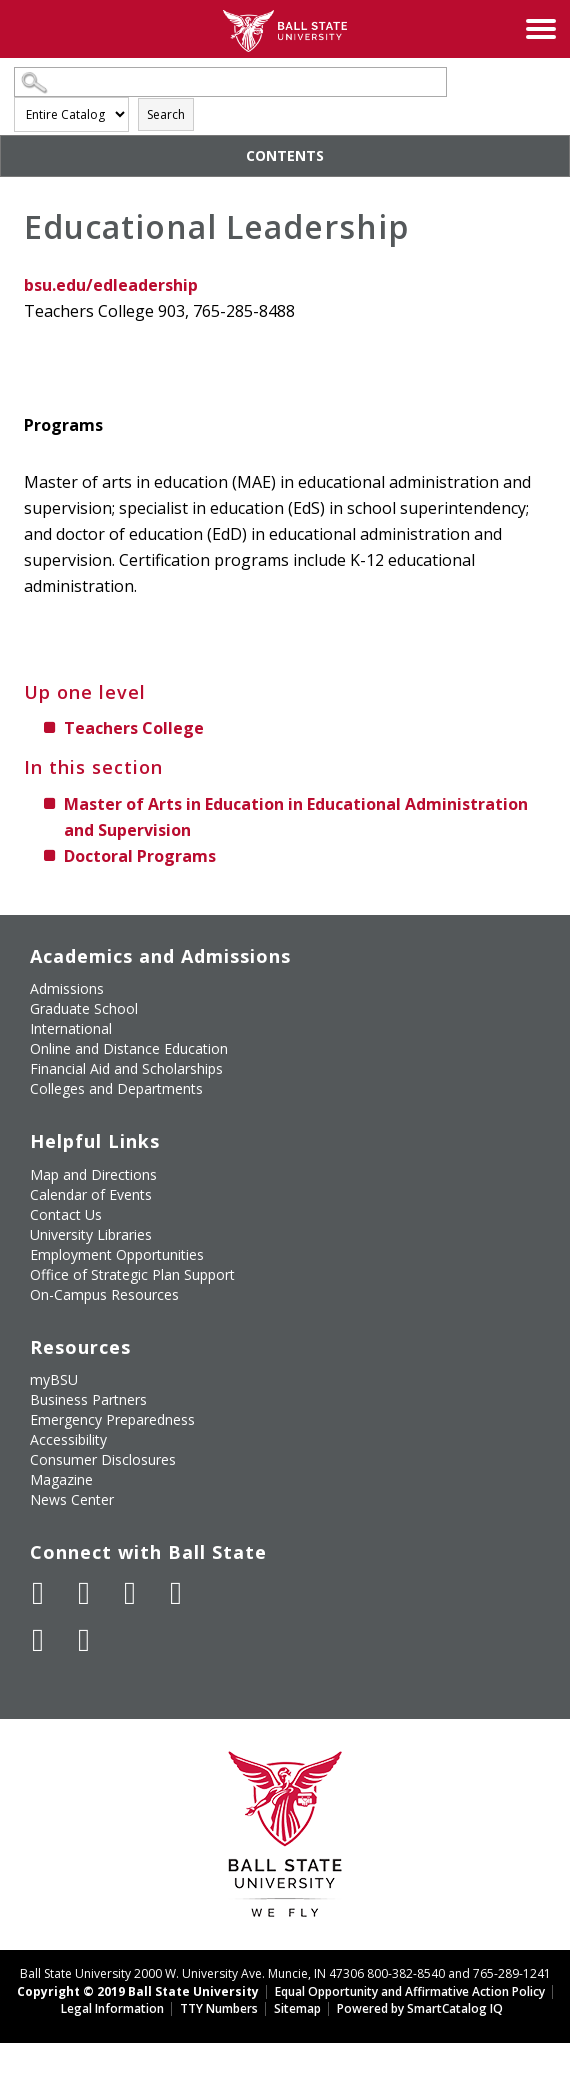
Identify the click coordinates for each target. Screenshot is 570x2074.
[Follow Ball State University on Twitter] (84, 1593)
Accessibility (68, 1439)
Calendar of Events (91, 1194)
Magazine (61, 1479)
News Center (72, 1499)
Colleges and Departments (116, 1088)
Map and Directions (93, 1174)
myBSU (54, 1379)
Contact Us (66, 1214)
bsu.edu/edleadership (111, 285)
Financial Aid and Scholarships (126, 1068)
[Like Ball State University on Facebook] (38, 1593)
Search (166, 114)
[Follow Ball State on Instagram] (176, 1593)
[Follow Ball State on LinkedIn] (38, 1640)
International (71, 1028)
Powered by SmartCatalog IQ (420, 2008)
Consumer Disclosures (103, 1459)
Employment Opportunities (117, 1254)
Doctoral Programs (140, 856)
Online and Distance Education (129, 1048)
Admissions (67, 988)
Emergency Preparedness (112, 1419)
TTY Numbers (219, 2008)
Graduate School (84, 1008)
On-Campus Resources (104, 1294)
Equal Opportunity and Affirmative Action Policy (410, 1991)
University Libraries (91, 1234)
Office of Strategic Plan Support (132, 1274)
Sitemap (297, 2008)
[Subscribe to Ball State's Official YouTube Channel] (130, 1593)
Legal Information (112, 2008)
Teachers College (134, 728)
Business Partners (88, 1399)
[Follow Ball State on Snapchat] (84, 1640)
